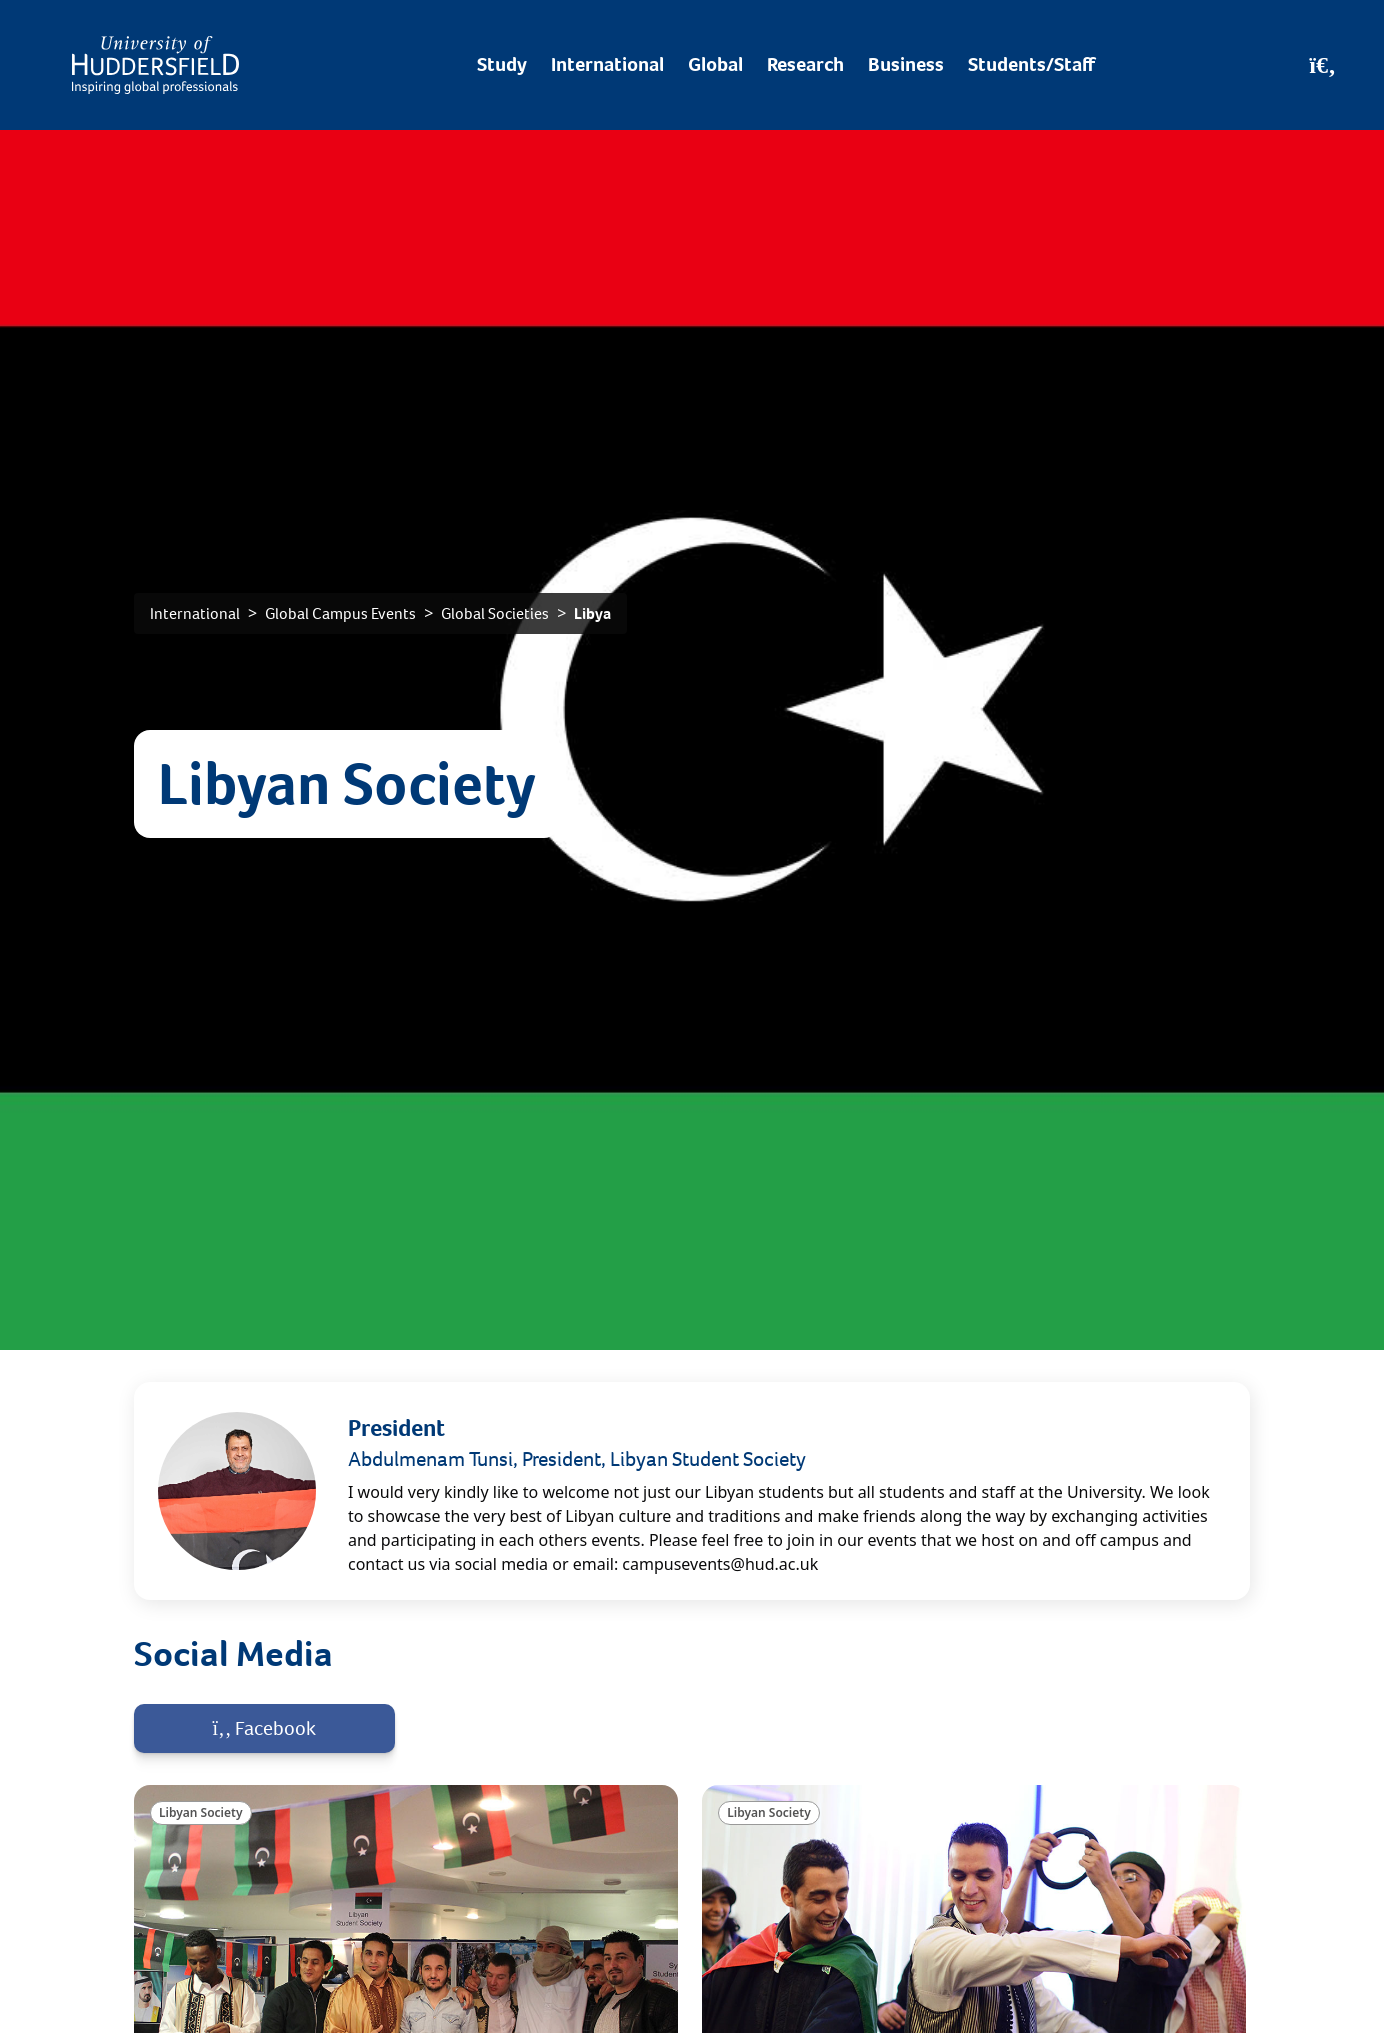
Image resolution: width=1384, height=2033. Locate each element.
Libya (592, 613)
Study (502, 64)
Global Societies (495, 613)
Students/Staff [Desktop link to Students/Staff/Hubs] (1031, 64)
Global (715, 64)
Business (906, 64)
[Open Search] (1322, 65)
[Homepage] (155, 65)
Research (805, 64)
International (607, 64)
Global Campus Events (340, 613)
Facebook (265, 1728)
